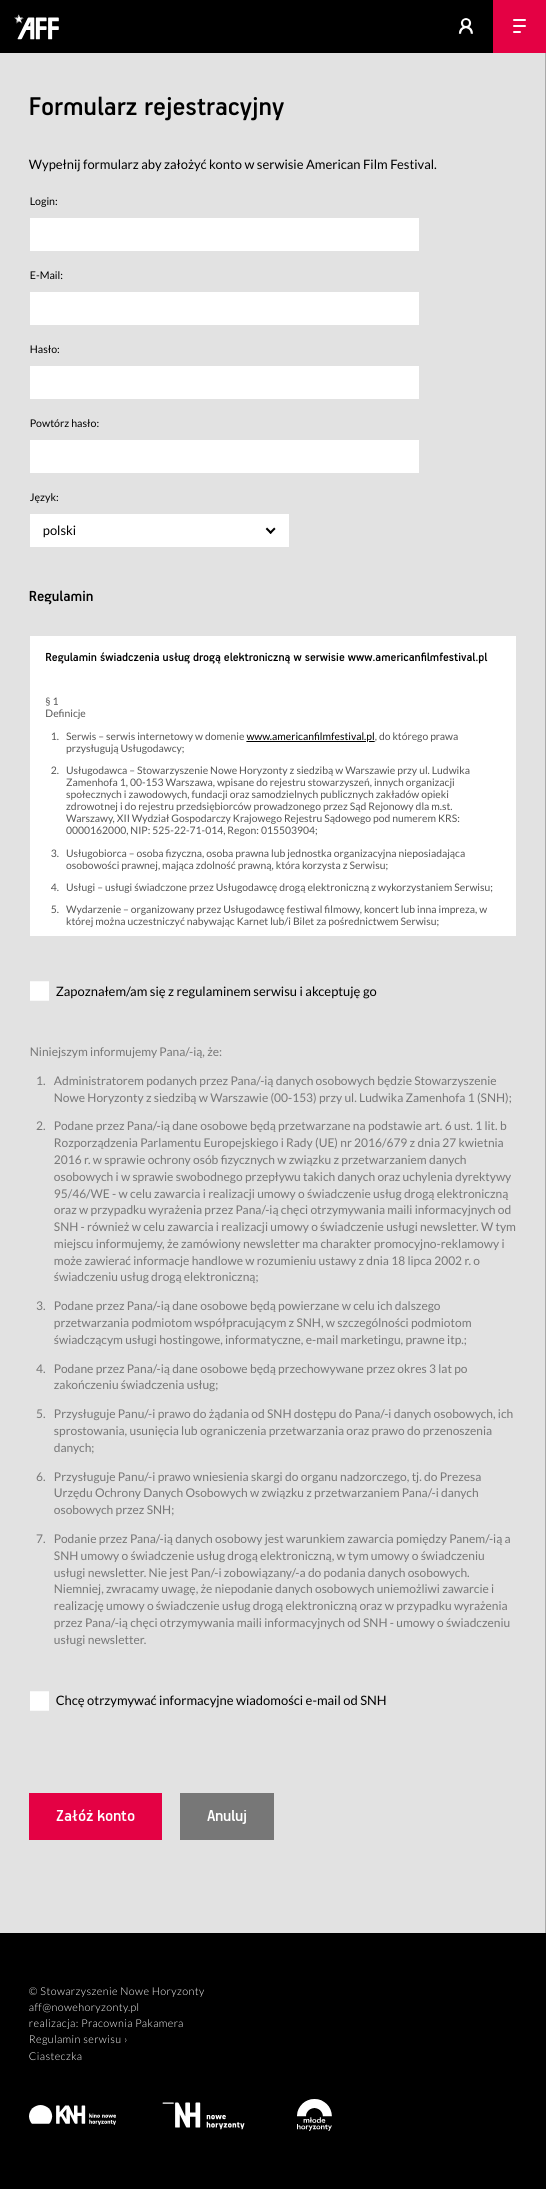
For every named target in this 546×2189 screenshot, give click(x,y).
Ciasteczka (56, 2056)
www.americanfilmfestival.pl (310, 737)
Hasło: (45, 350)
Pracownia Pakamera (132, 2023)
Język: (44, 498)
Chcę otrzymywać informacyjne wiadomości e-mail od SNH (221, 1700)
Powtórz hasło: (64, 424)
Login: (44, 202)
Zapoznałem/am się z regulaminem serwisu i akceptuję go (216, 991)
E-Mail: (46, 276)
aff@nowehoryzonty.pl (84, 2007)
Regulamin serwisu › (78, 2039)
